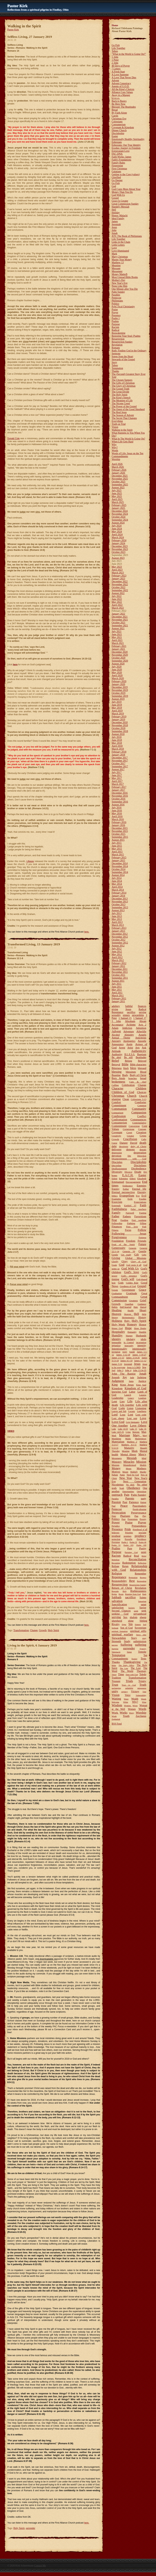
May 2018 (117, 743)
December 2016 (119, 793)
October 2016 (118, 798)
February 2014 (119, 892)
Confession (119, 1116)
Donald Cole (13, 438)
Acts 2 (142, 1024)
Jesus (114, 227)
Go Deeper (117, 180)
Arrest (122, 1047)
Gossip (115, 1290)
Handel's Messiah (120, 206)
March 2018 (118, 749)
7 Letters (116, 68)
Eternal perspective (123, 1192)
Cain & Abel (137, 1081)
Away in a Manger (121, 95)
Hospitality (118, 1332)
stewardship (138, 1015)
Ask (144, 1047)
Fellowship (117, 1223)
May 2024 (117, 531)
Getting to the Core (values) (126, 174)
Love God (118, 1422)
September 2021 (120, 625)
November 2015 (120, 831)
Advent (115, 80)
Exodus (142, 1199)
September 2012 (120, 942)
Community (139, 1109)
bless (133, 1068)
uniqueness (141, 1688)
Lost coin (141, 1414)
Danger (124, 1142)
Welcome (115, 1702)
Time (121, 1674)
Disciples (117, 1162)
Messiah (132, 1458)
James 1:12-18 (123, 1355)
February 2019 (119, 716)
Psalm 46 (142, 1542)
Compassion (138, 1112)
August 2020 (118, 663)
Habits (115, 1307)
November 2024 (120, 514)
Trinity (142, 1681)
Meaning (116, 265)
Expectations (140, 1202)
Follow (142, 1230)
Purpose (116, 324)
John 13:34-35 (139, 1370)
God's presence (129, 1276)
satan (143, 1604)
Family (116, 1212)
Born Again (118, 1078)
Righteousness (138, 1591)
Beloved (142, 1061)
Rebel (144, 1556)
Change (34, 1630)
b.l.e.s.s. (116, 98)
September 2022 (120, 590)
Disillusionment (119, 1168)
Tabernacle (116, 1652)
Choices (141, 1092)
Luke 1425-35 (118, 1432)
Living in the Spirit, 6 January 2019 (32, 1645)
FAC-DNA (117, 154)
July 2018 (116, 737)
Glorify (115, 1261)
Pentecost (116, 297)
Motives (116, 1471)
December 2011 (119, 969)
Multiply (134, 1472)
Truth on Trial (119, 424)
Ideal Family (118, 218)
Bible (125, 1064)
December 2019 (119, 687)
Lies (122, 1401)
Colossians (117, 121)
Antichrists (140, 1037)
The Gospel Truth (120, 388)
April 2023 (117, 569)
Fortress (142, 1237)
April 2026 (117, 464)
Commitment (119, 1105)
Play (144, 1516)
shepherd (117, 1620)
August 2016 (118, 804)
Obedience (133, 1488)
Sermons (116, 353)
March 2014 (118, 889)
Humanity (131, 1332)
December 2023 (119, 546)
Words (115, 450)
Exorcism (117, 1201)
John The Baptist (124, 1373)
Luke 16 (142, 1429)
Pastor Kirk (13, 29)
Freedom (130, 1240)
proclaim (142, 1533)
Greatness (133, 1300)
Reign (125, 1566)
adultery (116, 1006)
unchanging (116, 1688)
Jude (132, 1377)
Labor (132, 1391)
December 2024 (119, 511)
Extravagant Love (121, 151)
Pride (128, 1529)
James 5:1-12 (140, 1360)
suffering (140, 1644)
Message (116, 268)
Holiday (116, 212)
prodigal (116, 1535)
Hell (114, 209)
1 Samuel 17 (139, 1018)
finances (142, 1006)
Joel (113, 1370)
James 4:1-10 (126, 1360)
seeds (136, 1611)
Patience (134, 1502)
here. (86, 931)
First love (132, 1226)
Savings (131, 1608)
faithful (129, 1006)
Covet (129, 1132)
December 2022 (119, 581)
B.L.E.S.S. (129, 1054)
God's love (131, 1272)
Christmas (118, 1095)
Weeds (143, 1699)
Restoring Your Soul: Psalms (126, 336)
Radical (115, 330)
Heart (143, 1310)
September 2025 (120, 484)
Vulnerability (141, 1695)
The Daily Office (126, 1665)
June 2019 (117, 704)
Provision (116, 1542)
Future (142, 1244)
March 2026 (118, 467)
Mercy (142, 1454)
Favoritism (140, 1216)
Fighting (131, 1223)
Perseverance (138, 1512)
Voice (127, 1695)
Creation (141, 1132)
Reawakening (118, 333)
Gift (136, 1254)
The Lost (136, 1668)
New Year (125, 1478)
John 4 (128, 1370)
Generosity (118, 1248)
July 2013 (116, 913)
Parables (116, 294)
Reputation (133, 1577)
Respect (143, 1577)
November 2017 (120, 760)
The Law (124, 1668)
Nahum (115, 1475)
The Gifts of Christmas (123, 383)
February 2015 (119, 857)
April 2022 (117, 605)
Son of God (126, 1627)
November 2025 (120, 478)
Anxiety (116, 1040)
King (115, 1384)
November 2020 (120, 655)
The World (127, 1671)
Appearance (118, 1044)
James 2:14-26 (133, 1357)
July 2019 (116, 702)
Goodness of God (128, 1286)
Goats (114, 1265)
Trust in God (129, 1685)
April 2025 (117, 499)
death (142, 1142)
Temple (142, 1651)
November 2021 (120, 619)
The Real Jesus (119, 412)
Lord (115, 1414)
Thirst (114, 1674)
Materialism (118, 1441)
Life (129, 1401)
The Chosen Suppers (122, 380)
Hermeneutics (128, 1317)
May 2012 (117, 954)
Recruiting (116, 1563)
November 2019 (120, 690)
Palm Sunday (118, 292)
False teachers (138, 1209)
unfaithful (129, 1688)
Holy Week (118, 1324)
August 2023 (118, 558)
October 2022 (118, 587)
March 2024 (118, 537)
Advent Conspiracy (121, 83)
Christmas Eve (119, 118)
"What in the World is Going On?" (129, 54)
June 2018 (117, 740)
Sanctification (119, 1604)
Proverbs (128, 1539)
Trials (129, 1681)
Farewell (130, 1212)
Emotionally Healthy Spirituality (128, 139)
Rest (132, 1581)
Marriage (124, 1435)
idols (143, 1339)
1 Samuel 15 (125, 1018)
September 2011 (120, 978)
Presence (116, 315)
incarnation (141, 1342)
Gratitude (131, 1293)
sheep (143, 1617)
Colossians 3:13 (138, 1099)
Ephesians (117, 142)
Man (143, 1431)
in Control (129, 1342)
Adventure (128, 1031)
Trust (115, 1684)
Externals (116, 1205)
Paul (114, 1506)
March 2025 (118, 502)
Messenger (117, 271)
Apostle (142, 1041)
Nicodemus (118, 1484)
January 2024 (118, 543)
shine (131, 1620)
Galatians (116, 171)
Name (122, 1475)
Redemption (129, 1562)
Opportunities (128, 1491)
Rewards (115, 1591)
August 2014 (118, 875)
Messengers (117, 1458)
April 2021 (117, 640)
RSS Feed (117, 1723)
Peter (114, 1516)
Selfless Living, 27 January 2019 (29, 37)
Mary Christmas (120, 256)
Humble (142, 1332)
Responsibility (119, 1580)
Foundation (118, 1240)
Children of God (123, 1092)
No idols (130, 1485)
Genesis (132, 1248)
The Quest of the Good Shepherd (128, 409)
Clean (126, 1099)
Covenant (117, 1132)
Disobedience (138, 1168)
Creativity (116, 1135)
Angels (142, 1034)
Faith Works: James (121, 156)
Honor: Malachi (119, 215)
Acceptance (117, 1024)
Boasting (116, 1075)
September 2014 (120, 872)
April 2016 (117, 816)
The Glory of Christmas (124, 385)
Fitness (115, 1230)
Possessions (133, 1519)
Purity (142, 1548)
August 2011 (118, 980)
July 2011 (116, 983)
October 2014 (118, 869)
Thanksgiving (132, 1662)
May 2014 (117, 884)
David (133, 1142)
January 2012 (118, 966)
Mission (141, 1461)
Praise (115, 309)
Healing (117, 1310)
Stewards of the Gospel (123, 359)
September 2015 (120, 837)
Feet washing (139, 1220)
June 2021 (117, 634)
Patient (143, 1502)
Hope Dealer (140, 1328)
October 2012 (118, 939)
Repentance (117, 1012)
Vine (144, 1691)
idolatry (130, 1339)
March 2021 (118, 643)
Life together (127, 1404)
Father (115, 1216)
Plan (136, 1516)
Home (115, 25)
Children (141, 1088)
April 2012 (117, 957)
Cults (143, 1139)
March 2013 (118, 925)
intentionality (139, 1348)
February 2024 (119, 540)
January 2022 (118, 613)
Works (123, 1712)
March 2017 (118, 784)
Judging (141, 1377)
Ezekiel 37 (130, 1205)
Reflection (142, 1563)
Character (117, 1088)
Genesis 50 (129, 1251)
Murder (143, 1472)
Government (128, 1289)
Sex (125, 1617)
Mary (137, 1435)
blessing (116, 1071)
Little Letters (118, 245)
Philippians (117, 300)
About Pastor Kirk (122, 31)
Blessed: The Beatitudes (124, 107)
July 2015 (116, 842)
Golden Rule (132, 1283)
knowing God (119, 1391)
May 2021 (117, 637)
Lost (130, 1414)
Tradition (116, 1677)
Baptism (141, 1054)
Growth (43, 1630)
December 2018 (119, 722)
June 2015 (117, 845)
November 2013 (120, 901)
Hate (136, 1307)
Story (114, 362)
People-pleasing (139, 1509)
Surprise (115, 1649)
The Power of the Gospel (124, 406)
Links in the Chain (121, 242)
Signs (124, 1624)
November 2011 (120, 972)
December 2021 (119, 616)
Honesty (132, 1324)
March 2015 (118, 854)
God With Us (118, 195)
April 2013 (117, 922)
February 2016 (119, 822)
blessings (131, 1071)
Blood (143, 1072)
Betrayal (116, 1064)
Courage (142, 1129)
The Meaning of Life (122, 400)
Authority (117, 1054)
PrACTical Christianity (123, 306)
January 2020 (118, 684)
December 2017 (119, 757)
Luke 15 (133, 1429)
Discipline (116, 1165)
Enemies (141, 1185)
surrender (30, 2528)
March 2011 (118, 995)
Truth (142, 1684)
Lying (128, 1432)
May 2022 (117, 602)
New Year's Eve (119, 283)
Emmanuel (118, 1181)
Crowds (115, 1139)
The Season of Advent (123, 415)
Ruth (144, 1594)
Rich (125, 1591)
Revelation (117, 344)
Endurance (128, 1185)
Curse (114, 1143)
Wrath (114, 1716)
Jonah (115, 233)
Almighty (129, 1034)
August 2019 (118, 699)
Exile (129, 1199)
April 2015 (117, 851)
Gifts (144, 1254)
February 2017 (119, 787)
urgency (124, 1691)
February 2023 (119, 575)
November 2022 (120, 584)
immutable (116, 1342)
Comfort (116, 1102)
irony (125, 1352)
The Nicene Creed (121, 403)
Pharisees (125, 1515)
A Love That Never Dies (124, 77)
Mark (114, 253)
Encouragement (133, 1182)
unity (115, 1691)
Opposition (141, 1491)
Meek (134, 1451)
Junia (131, 1381)
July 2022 (116, 596)
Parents (129, 1498)
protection (116, 1539)
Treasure (116, 1681)
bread (143, 1078)
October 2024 (118, 517)
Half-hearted (125, 1307)
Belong (128, 1061)
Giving (116, 1258)
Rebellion (115, 1560)
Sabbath (116, 1597)
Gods (120, 1282)
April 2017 (117, 781)
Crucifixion (130, 1139)
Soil (144, 1624)
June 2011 (117, 986)
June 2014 (117, 881)
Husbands (141, 1335)
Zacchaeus (141, 1716)
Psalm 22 (133, 1542)
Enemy (115, 1188)
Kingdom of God (135, 1388)
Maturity (129, 1447)
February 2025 (119, 505)
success (115, 1645)
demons (130, 1149)
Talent (129, 1652)
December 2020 (119, 652)
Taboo (115, 51)
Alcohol (116, 1034)
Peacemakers (139, 1505)
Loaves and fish (119, 1411)
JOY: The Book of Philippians (127, 236)
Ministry (117, 1461)
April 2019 (117, 710)
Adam (115, 1027)
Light (122, 1408)
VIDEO (10, 1431)
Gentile (142, 1251)
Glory (124, 1261)
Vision (115, 427)
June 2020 (117, 669)
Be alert (116, 1057)
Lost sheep (118, 1418)
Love (114, 247)
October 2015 (118, 834)
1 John (115, 57)
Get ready (126, 1254)
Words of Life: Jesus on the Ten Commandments (127, 455)
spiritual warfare (122, 1634)
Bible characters (138, 1064)
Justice (142, 1381)
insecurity (129, 1345)
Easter (115, 136)
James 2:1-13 (118, 1357)
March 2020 (118, 678)
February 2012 (119, 963)
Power (116, 1522)
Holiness (117, 1321)
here (15, 664)
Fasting (142, 1212)
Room (121, 1594)
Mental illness (128, 1454)
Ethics (115, 1195)
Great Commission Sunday (125, 203)
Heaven (116, 1314)
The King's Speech (121, 397)
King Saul (141, 1385)
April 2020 (117, 675)
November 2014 (120, 866)
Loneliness (141, 1411)
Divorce (128, 1172)
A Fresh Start (118, 71)
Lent (114, 1401)
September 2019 (120, 696)
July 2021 (116, 631)
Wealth (134, 1698)
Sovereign (140, 1627)
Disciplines (140, 1165)
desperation (140, 1152)
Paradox (115, 1499)
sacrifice (131, 1012)
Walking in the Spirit (122, 430)
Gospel (115, 198)
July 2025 (116, 490)
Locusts (131, 1411)
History (142, 1317)
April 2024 (117, 534)
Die (129, 1155)
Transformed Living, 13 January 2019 (33, 944)
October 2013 (118, 904)
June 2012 (117, 951)
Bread (115, 109)
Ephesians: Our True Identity (126, 145)
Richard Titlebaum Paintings (127, 28)
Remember (140, 1573)
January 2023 (118, 578)
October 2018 (118, 728)
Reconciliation (137, 1559)
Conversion (134, 1126)
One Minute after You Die (125, 289)
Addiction (127, 1028)
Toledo (142, 1674)
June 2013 (117, 916)
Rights (114, 1594)
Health (130, 1310)
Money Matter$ (119, 274)
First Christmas (119, 168)
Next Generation (134, 1481)
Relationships (138, 1570)
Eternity (141, 1192)
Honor (142, 1324)
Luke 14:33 (123, 1429)
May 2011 (117, 989)
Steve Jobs (141, 1635)
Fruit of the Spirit (123, 1244)
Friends (142, 1240)
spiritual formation (119, 1631)
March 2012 (118, 960)
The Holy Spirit (119, 394)
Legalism (142, 1398)
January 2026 (118, 472)
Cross (143, 1135)
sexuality (116, 1015)
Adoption (141, 1027)
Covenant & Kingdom (123, 127)
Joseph (116, 1377)
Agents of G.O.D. (120, 86)
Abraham (130, 1021)
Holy (127, 1320)
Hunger (129, 1335)
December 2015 (119, 828)
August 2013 (118, 910)
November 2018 (120, 725)
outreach (117, 1494)
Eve (138, 1195)
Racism (115, 327)
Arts (137, 1047)
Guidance (142, 1304)
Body (125, 1075)
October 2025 (118, 481)
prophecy (140, 1536)
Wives (134, 1705)
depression (117, 1152)
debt (114, 1146)
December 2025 (119, 475)
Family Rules (118, 162)
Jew (144, 1367)
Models (143, 1465)
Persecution (119, 1512)
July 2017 (116, 772)
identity (116, 1339)
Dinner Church (119, 130)
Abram (142, 1021)
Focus (128, 1230)
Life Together (118, 48)
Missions (115, 1465)
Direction (141, 1155)
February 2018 (119, 751)
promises (127, 1536)
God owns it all (133, 1265)
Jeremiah (116, 224)
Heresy (115, 1317)
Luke (114, 1429)
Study (127, 1641)
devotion (116, 1155)
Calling (115, 1085)
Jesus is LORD (134, 1367)
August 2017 (118, 769)
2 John (115, 62)
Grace (142, 1289)
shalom (133, 1617)
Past (125, 1502)
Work (115, 1712)
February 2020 (119, 681)
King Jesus (127, 1384)
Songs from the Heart (122, 356)
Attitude (116, 1051)
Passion (116, 1502)
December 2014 (119, 863)
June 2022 (117, 599)
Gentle (115, 1254)
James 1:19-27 (139, 1355)
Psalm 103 (129, 1545)
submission (139, 1641)
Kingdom (117, 1388)
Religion (117, 1573)
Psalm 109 (141, 1545)
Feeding (124, 1220)
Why (114, 444)
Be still (128, 1057)
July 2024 (116, 525)
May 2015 (117, 848)
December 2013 (119, 898)
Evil (143, 1195)
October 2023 (118, 552)
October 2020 (118, 657)
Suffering (126, 1644)
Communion (119, 1109)
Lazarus (142, 1395)
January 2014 (118, 895)
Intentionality (119, 1348)
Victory (135, 1691)
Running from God (133, 1594)
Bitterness (117, 1068)
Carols (115, 115)
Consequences (138, 1119)
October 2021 (118, 622)
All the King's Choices (123, 89)
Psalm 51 (116, 1545)
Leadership (117, 1397)
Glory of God (138, 1261)
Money (116, 1468)
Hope (128, 1328)
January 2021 (118, 649)
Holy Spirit (53, 1630)
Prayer (115, 312)
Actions (131, 1024)
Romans (116, 347)
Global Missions (135, 1258)
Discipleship (118, 133)
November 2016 (120, 795)
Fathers (127, 1216)
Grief (143, 1300)
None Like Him (119, 286)
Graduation (117, 1293)
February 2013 (119, 928)
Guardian (129, 1304)
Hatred (143, 1307)
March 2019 (118, 713)
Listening (140, 1408)
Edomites (123, 1178)
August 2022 (118, 593)
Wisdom (117, 1705)
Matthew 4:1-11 (128, 1445)
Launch (127, 1395)
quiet (143, 1552)
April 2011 (117, 992)
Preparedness (139, 1525)
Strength (116, 1641)
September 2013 (120, 907)
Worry (131, 1713)
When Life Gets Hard (122, 441)
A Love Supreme (120, 74)
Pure (129, 1548)
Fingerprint (117, 165)
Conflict (141, 1116)
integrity (141, 1345)
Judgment (118, 1381)
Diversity (117, 1171)
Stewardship (119, 1637)
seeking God (120, 1613)
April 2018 (117, 746)
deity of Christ (138, 1146)
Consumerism (119, 124)
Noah (121, 1488)
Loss (122, 1414)
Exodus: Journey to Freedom (126, 148)
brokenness (118, 1081)
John (114, 230)
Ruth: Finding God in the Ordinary (129, 350)
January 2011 (118, 1001)
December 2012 (119, 934)
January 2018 (118, 754)
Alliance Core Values (122, 92)
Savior (142, 1607)
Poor (124, 1519)
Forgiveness (119, 1237)
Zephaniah (116, 1719)
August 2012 (118, 945)
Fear (114, 1220)
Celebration (128, 1085)
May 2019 (117, 707)
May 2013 (117, 919)
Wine (144, 1702)
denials (142, 1149)
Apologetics (129, 1041)
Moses (128, 1468)
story (144, 1638)
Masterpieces (140, 1439)
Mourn (125, 1472)
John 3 (120, 1370)
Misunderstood (129, 1465)
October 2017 (118, 763)
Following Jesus (129, 1233)
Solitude (115, 1628)
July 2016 (116, 807)
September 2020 (120, 660)
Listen (130, 1408)
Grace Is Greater (120, 200)
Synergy (143, 1649)
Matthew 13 (118, 262)
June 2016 (117, 810)
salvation (117, 1601)
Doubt (137, 1171)
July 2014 (116, 878)
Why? (115, 447)
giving (115, 1009)
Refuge (115, 1566)
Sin (130, 1624)
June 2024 (117, 528)
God (114, 186)
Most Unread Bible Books (125, 277)
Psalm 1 (116, 318)
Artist (130, 1047)
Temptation (117, 368)
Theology (141, 1671)
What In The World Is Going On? (128, 438)
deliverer (116, 1149)
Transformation (21, 1630)
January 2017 (118, 790)
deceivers (123, 1146)
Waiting (116, 1698)
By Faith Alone (119, 112)
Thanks (115, 371)
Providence (141, 1539)
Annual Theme (121, 1037)
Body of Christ (138, 1075)
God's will (127, 1279)
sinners (126, 1015)
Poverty (143, 1519)
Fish (144, 1226)
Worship (116, 459)
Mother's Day (118, 280)
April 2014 (117, 887)
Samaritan (142, 1601)
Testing (134, 1659)
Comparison (117, 1112)
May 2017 (117, 778)
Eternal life (139, 1188)
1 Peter (115, 60)
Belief (115, 1060)
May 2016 (117, 813)
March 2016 (118, 819)
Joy (125, 1377)
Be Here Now (118, 104)
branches (132, 1078)
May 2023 (117, 566)
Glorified (116, 177)
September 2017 (120, 766)
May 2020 (117, 672)
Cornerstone (128, 1129)
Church (131, 1095)
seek (143, 1610)
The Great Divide (120, 391)
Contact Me (40, 2565)
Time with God (132, 1674)
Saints (142, 1597)
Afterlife (141, 1031)
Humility (117, 1335)
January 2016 (118, 825)
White (125, 1702)
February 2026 (119, 470)
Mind (144, 1458)
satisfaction (118, 1607)
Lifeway (30, 861)
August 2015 (118, 840)
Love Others (138, 1425)
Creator (130, 1135)
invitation (116, 1352)
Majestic (136, 1432)
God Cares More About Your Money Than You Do (126, 190)
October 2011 (118, 975)
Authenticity (138, 1051)
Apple (129, 1044)
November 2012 (120, 936)
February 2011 (119, 998)
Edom (114, 1178)
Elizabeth (141, 1178)
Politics (115, 303)
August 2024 (118, 522)
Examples (116, 1199)
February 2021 (119, 646)
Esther (126, 1189)
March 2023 (118, 572)
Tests (143, 1658)
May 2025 (117, 496)
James (115, 221)
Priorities (129, 1533)
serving (142, 1012)
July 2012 (116, 948)
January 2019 (118, 719)
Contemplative (139, 1122)
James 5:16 (117, 1364)
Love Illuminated (120, 250)
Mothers (141, 1468)
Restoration (141, 1581)
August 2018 (118, 734)
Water (126, 1699)
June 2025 (117, 493)
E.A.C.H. (127, 1175)
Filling (143, 1223)
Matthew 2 (132, 1442)
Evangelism (126, 1195)
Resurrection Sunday (122, 341)
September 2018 (120, 731)
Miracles (128, 1461)
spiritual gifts (138, 1630)
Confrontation (119, 1119)
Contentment (119, 1125)
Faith (143, 1205)
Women (132, 1709)
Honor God (117, 1328)
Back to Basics (119, 101)
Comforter (140, 1102)
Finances (117, 1226)
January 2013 (118, 931)
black (126, 1068)
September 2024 (120, 519)
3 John (116, 1021)
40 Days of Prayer (121, 65)
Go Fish (116, 45)
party (143, 1498)
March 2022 (118, 608)
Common (141, 1105)
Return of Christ (122, 1587)
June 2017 (117, 775)
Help (144, 1314)
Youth (126, 1716)
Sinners (138, 1624)
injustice (116, 1345)
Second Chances (121, 1610)
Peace (124, 1505)
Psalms (115, 321)
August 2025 (118, 487)
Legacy (131, 1398)
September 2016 (120, 801)
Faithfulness (119, 1209)
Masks (128, 1439)
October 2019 (118, 693)
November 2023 (120, 549)
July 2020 (116, 666)
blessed (142, 1068)
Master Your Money (122, 259)
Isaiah (132, 1352)
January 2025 (118, 508)
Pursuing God (131, 1552)
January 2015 (118, 860)
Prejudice (116, 1526)
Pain (126, 1494)
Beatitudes (141, 1057)
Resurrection (118, 339)
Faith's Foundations (121, 159)
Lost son (132, 1418)
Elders (133, 1178)
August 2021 (118, 628)
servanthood (139, 1613)
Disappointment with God (129, 1158)
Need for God (133, 1475)
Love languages (132, 1422)
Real (136, 1555)
